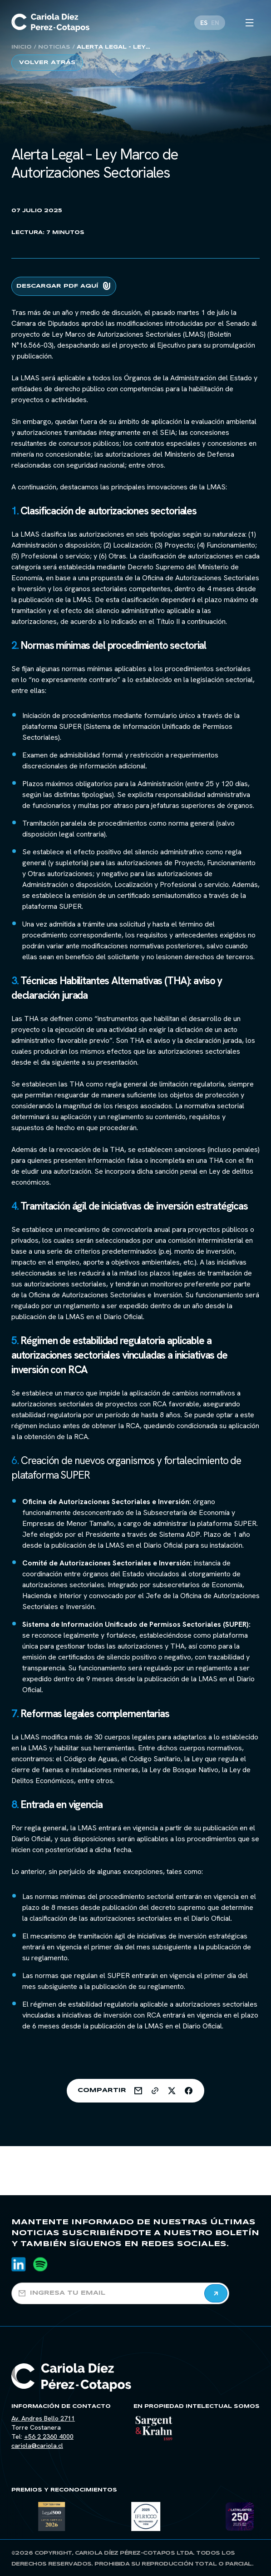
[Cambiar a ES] (203, 23)
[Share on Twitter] (172, 2091)
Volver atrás (47, 62)
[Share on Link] (155, 2091)
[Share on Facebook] (188, 2091)
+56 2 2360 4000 (49, 2436)
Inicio (21, 47)
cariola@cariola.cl (37, 2445)
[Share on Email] (138, 2091)
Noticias (54, 47)
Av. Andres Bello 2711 (43, 2418)
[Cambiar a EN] (215, 23)
